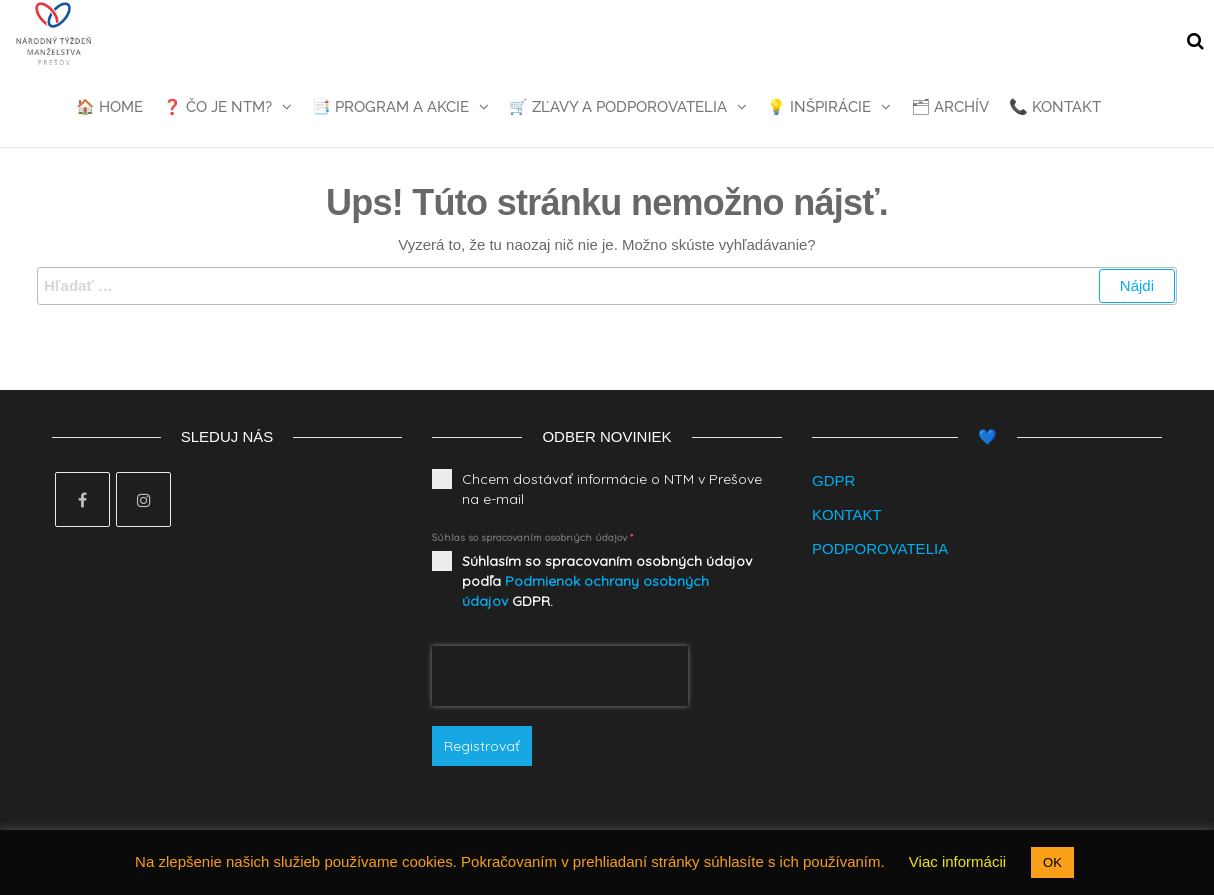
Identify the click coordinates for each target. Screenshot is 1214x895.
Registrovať (482, 746)
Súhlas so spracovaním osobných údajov (532, 537)
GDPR (833, 480)
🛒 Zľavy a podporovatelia (618, 107)
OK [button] (1052, 862)
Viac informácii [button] (957, 861)
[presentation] (560, 676)
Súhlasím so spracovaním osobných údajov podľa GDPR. (607, 581)
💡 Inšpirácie (819, 107)
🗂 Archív (950, 107)
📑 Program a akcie (390, 107)
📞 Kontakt (1055, 107)
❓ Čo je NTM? (217, 107)
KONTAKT (847, 514)
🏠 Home (109, 107)
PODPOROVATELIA (880, 548)
